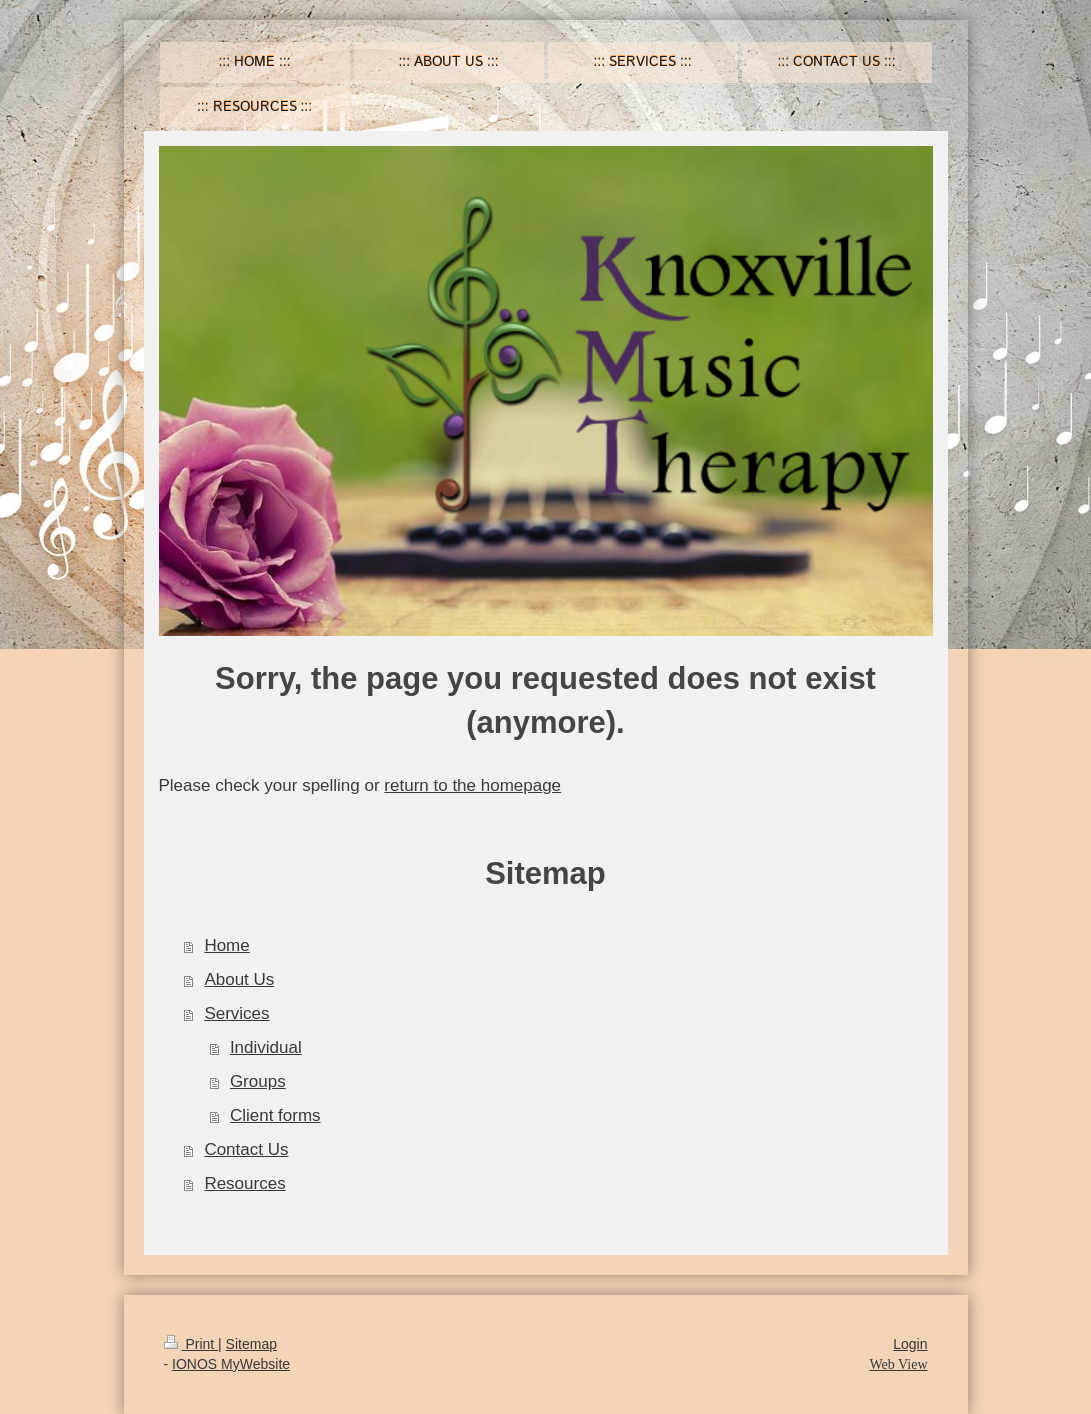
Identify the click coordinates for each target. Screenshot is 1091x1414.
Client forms (275, 1115)
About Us (239, 979)
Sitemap (251, 1344)
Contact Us (246, 1149)
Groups (258, 1081)
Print (191, 1344)
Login (910, 1344)
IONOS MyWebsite (231, 1364)
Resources (244, 1183)
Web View (898, 1364)
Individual (266, 1047)
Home (226, 945)
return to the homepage (472, 785)
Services (236, 1013)
